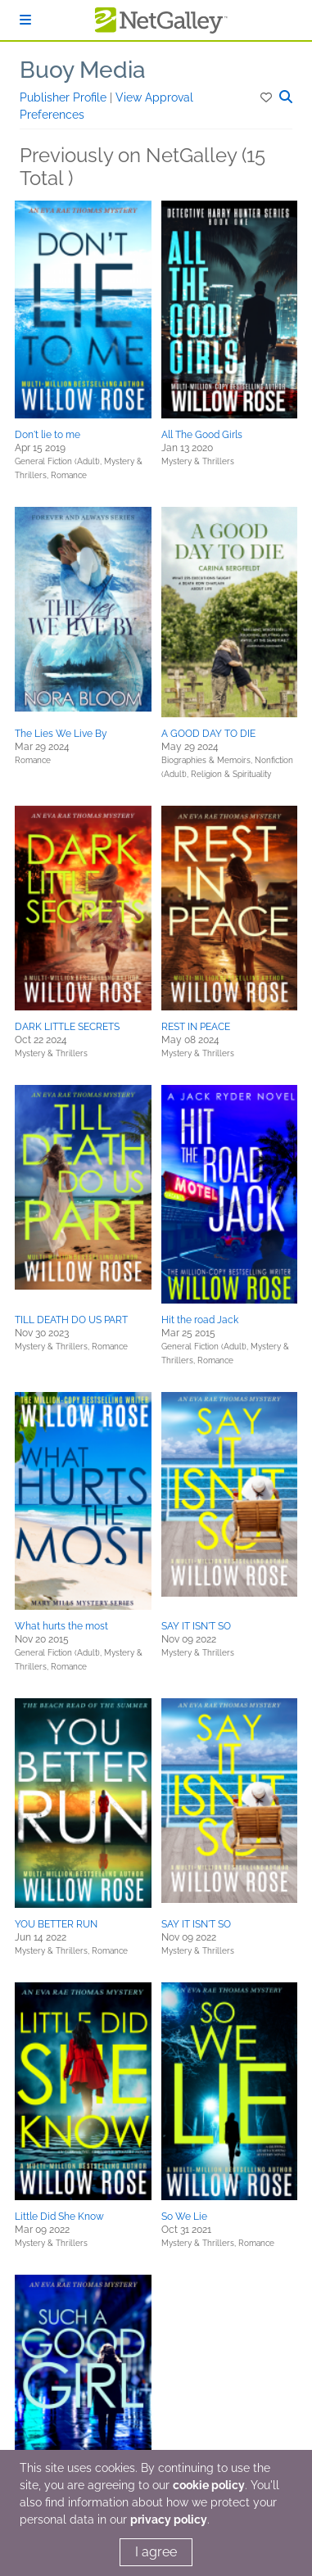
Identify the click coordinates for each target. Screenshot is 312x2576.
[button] (267, 97)
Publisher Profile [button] (65, 97)
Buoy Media (83, 70)
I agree (156, 2552)
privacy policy (168, 2519)
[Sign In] (25, 20)
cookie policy (209, 2485)
